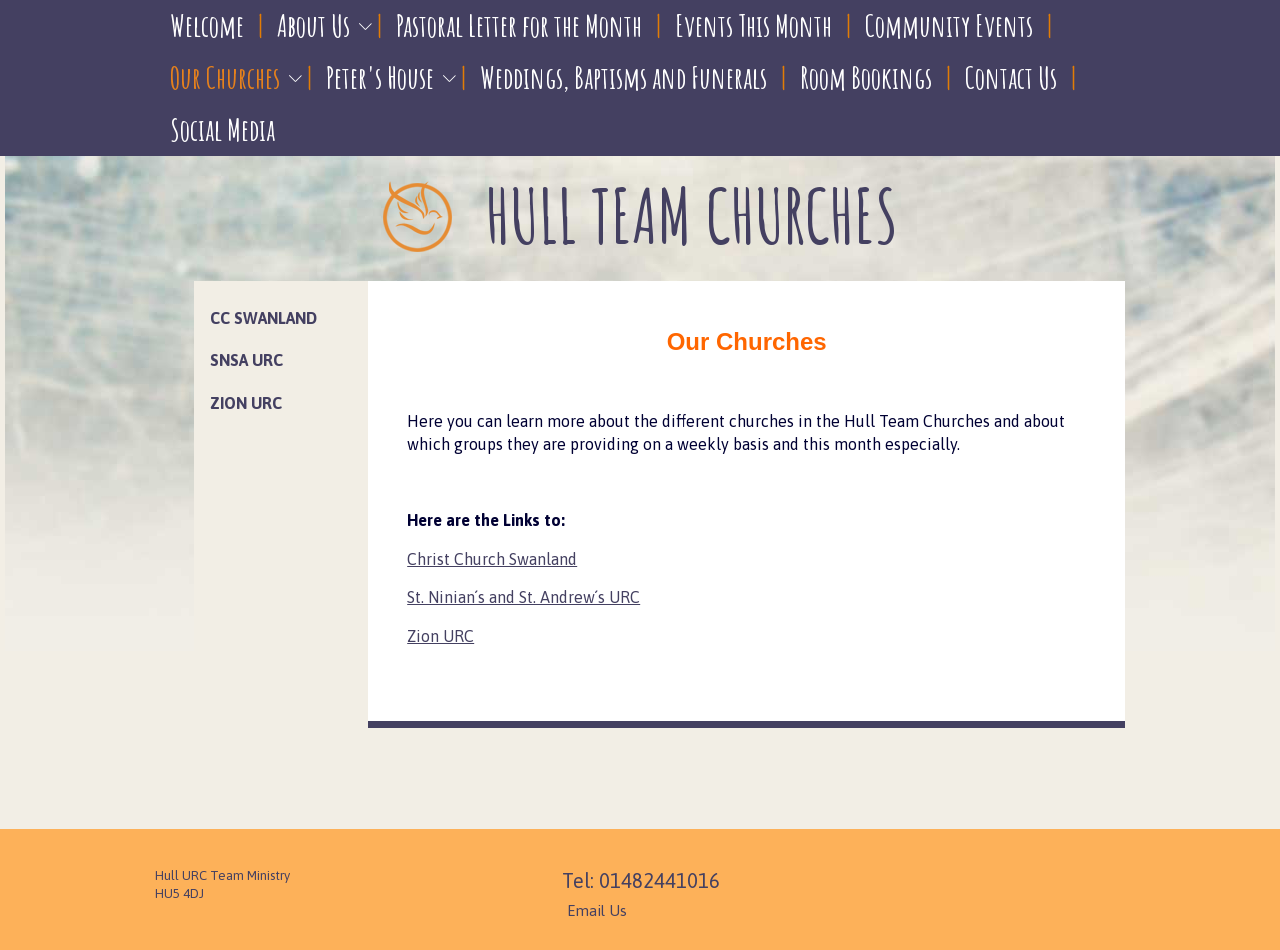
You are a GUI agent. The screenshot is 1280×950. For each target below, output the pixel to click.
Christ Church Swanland (492, 559)
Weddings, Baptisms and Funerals (623, 77)
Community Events (949, 25)
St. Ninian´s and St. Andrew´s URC (523, 597)
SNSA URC (246, 360)
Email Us (597, 910)
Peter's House (380, 77)
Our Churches (225, 77)
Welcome (207, 25)
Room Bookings (866, 77)
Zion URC (440, 636)
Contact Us (1011, 77)
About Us (313, 25)
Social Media (222, 129)
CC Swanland (263, 318)
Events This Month (753, 25)
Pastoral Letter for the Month (519, 25)
